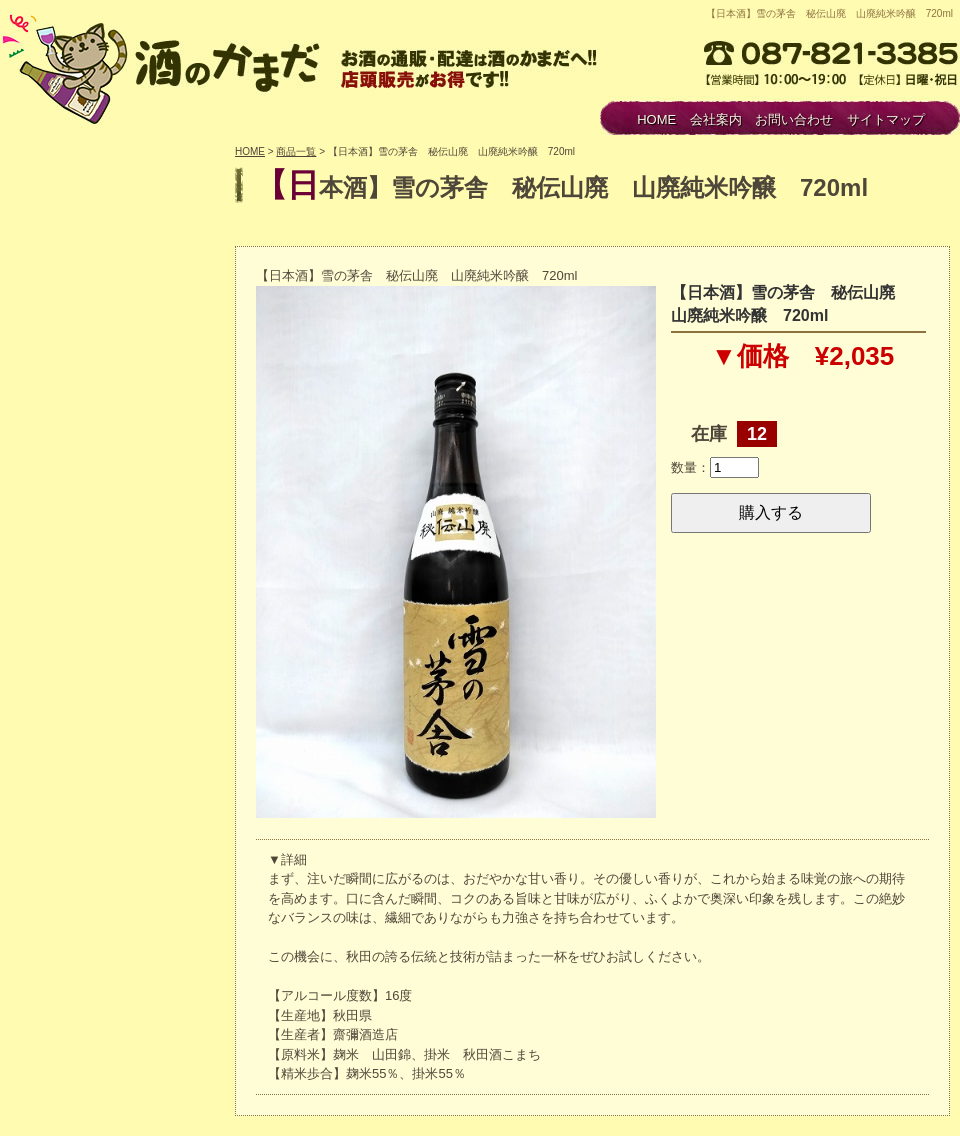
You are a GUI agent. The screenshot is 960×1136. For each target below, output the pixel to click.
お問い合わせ (794, 119)
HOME (656, 119)
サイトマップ (886, 119)
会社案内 (716, 119)
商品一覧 (296, 151)
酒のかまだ (165, 66)
